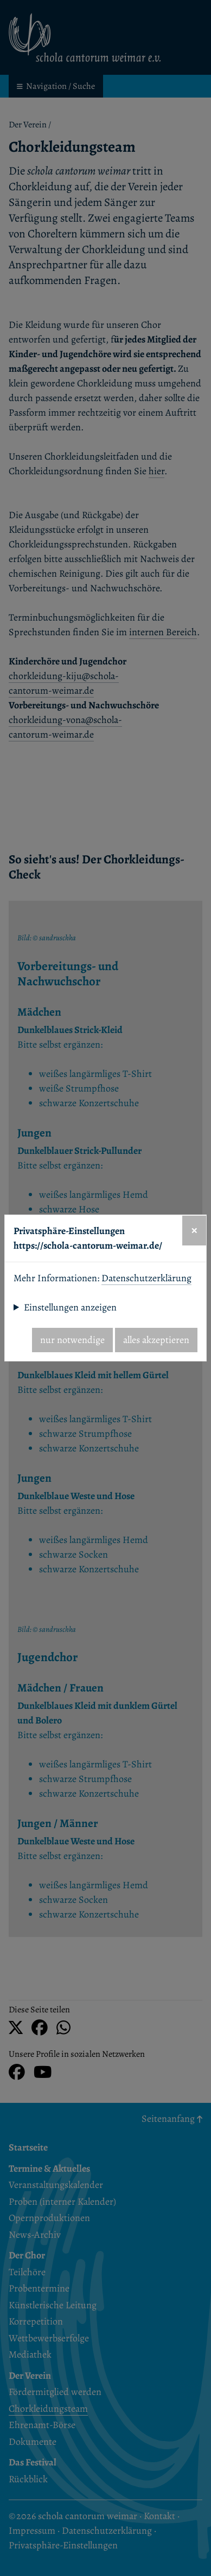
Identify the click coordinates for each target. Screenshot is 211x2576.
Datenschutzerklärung (146, 1277)
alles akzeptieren (156, 1339)
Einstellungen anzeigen (70, 1307)
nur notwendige (72, 1339)
